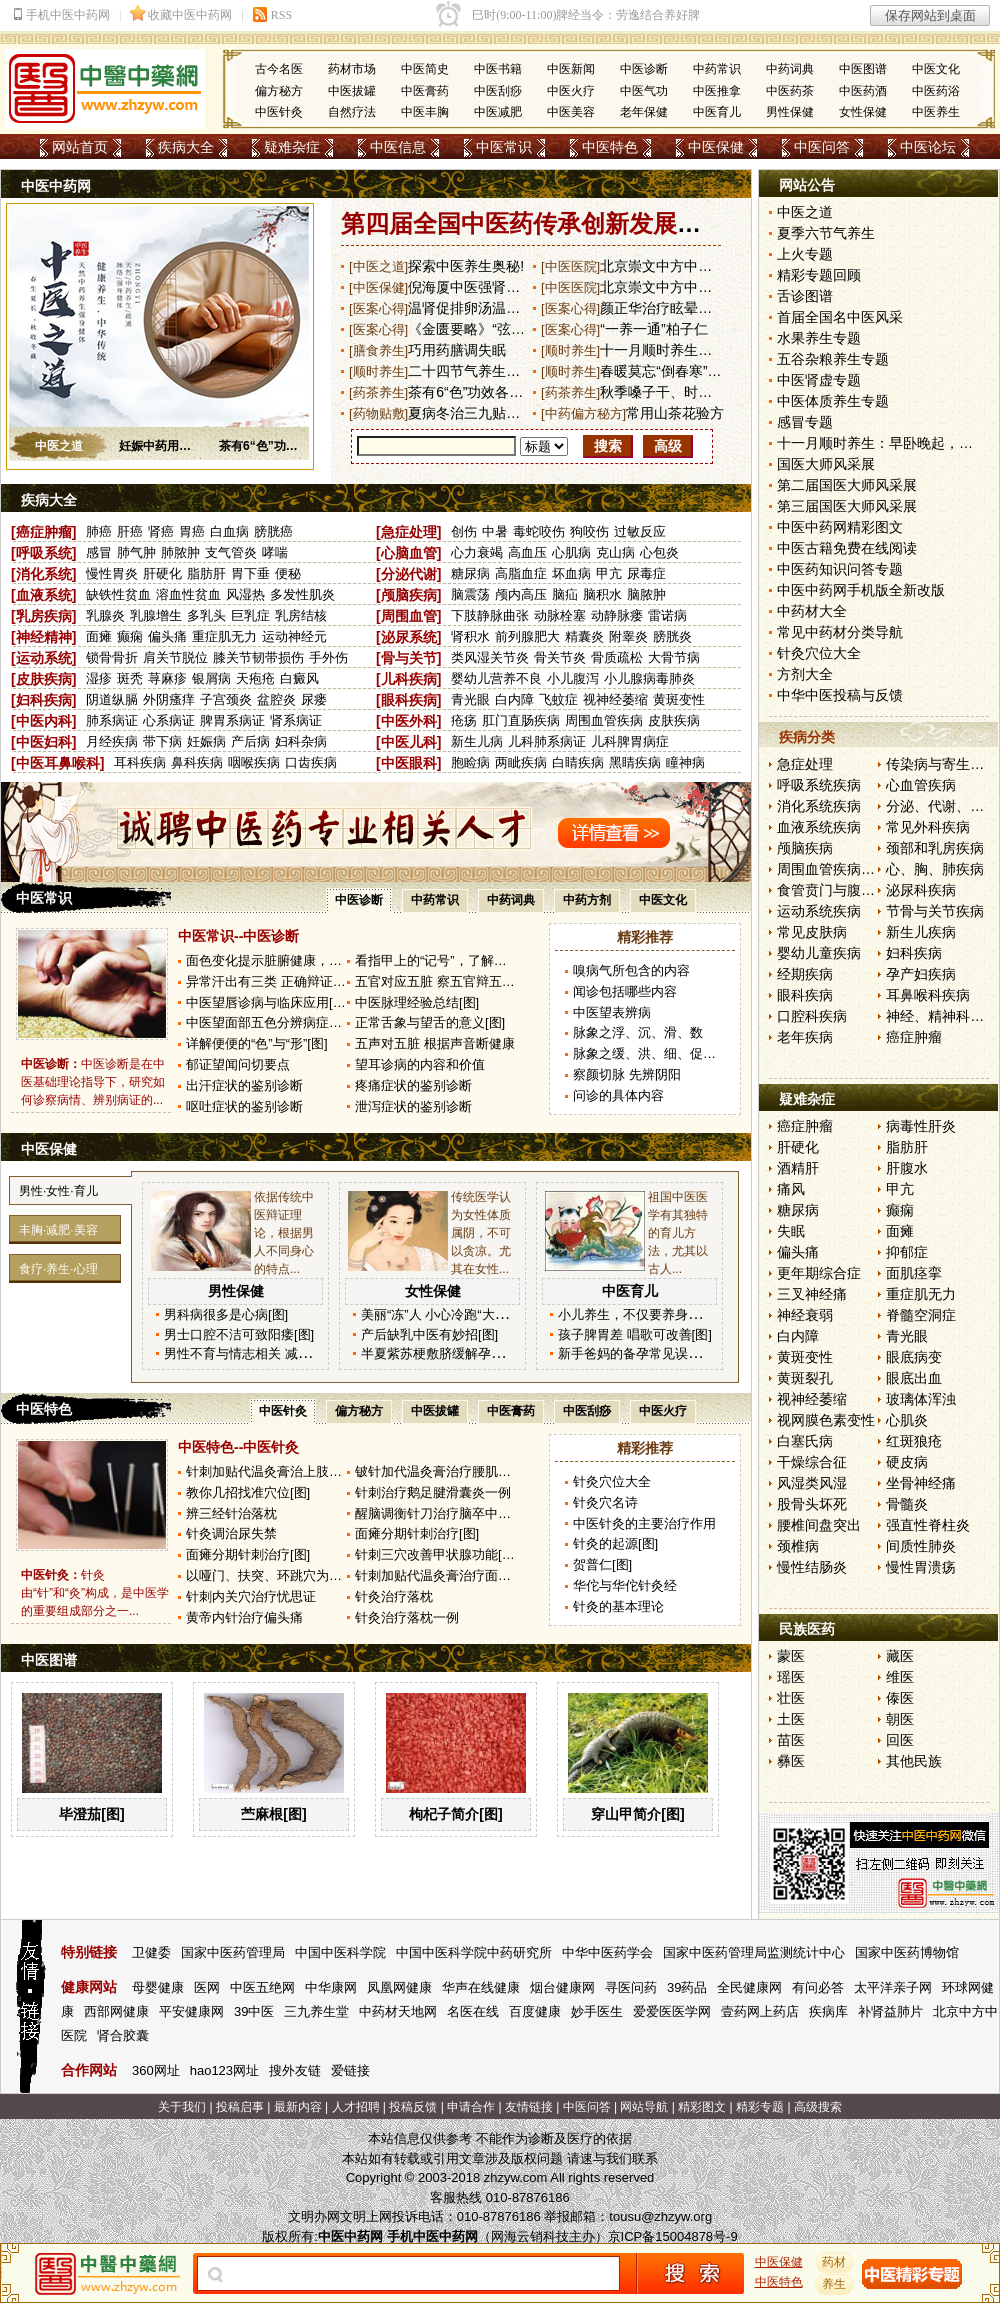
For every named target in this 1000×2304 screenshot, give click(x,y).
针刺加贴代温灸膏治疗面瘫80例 (446, 1575)
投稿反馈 (413, 2107)
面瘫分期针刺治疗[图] (417, 1533)
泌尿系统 (409, 637)
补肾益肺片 (890, 2011)
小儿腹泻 (573, 678)
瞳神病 (685, 762)
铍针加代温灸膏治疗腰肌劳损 (439, 1471)
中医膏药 (425, 91)
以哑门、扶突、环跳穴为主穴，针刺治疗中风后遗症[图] (345, 1575)
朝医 (900, 1719)
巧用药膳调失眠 (457, 350)
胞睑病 (470, 762)
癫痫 (130, 636)
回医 (900, 1740)
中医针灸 (279, 112)
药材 (835, 2262)
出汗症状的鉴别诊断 (244, 1085)
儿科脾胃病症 (630, 741)
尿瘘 (314, 699)
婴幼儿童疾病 (819, 953)
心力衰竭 (477, 552)
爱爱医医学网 (672, 2011)
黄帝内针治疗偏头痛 (244, 1617)
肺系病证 (112, 720)
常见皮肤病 (812, 932)
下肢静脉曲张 (490, 615)
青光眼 (470, 699)
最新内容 (298, 2107)
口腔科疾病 (812, 1016)
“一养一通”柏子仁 (653, 329)
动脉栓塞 (560, 615)
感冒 (99, 552)
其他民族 (914, 1761)
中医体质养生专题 (833, 401)
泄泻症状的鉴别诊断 (413, 1106)
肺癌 (99, 531)
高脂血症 (521, 573)
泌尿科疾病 (921, 890)
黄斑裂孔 (805, 1378)
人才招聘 (356, 2107)
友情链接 (529, 2107)
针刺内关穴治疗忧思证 (251, 1596)
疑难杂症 (292, 147)
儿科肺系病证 (547, 741)
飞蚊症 (558, 699)
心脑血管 (409, 553)
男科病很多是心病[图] (226, 1314)
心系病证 (169, 720)
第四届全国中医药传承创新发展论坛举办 (557, 223)
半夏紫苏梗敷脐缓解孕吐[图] (442, 1353)
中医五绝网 (262, 1987)
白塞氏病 (805, 1441)
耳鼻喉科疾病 (928, 995)
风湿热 (245, 594)
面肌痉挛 (914, 1273)
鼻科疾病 (197, 762)
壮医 (791, 1698)
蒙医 (791, 1656)
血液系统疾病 (819, 827)
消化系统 (44, 574)
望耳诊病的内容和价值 (420, 1064)
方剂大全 (805, 674)
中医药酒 (863, 91)
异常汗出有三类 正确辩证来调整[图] (289, 981)
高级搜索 (818, 2107)
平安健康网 (191, 2011)
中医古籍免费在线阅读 (847, 548)
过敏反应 (640, 531)
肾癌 (161, 531)
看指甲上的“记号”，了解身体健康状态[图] (473, 960)
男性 (31, 1191)
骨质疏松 (617, 657)
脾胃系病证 (232, 720)
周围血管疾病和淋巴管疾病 (861, 869)
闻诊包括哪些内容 (625, 991)
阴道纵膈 (112, 699)
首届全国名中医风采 (840, 317)
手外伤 (328, 657)
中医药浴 (936, 91)
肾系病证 (296, 720)
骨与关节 (409, 658)
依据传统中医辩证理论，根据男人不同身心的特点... (284, 1233)
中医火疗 (571, 91)
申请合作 (471, 2107)
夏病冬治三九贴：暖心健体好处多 (513, 413)
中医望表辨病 (612, 1012)
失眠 (791, 1231)
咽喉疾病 (254, 762)
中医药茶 (790, 91)
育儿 (86, 1191)
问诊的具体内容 (618, 1095)
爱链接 (350, 2070)
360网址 (156, 2070)
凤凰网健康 (399, 1987)
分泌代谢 (409, 574)
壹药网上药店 (760, 2011)
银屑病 (211, 678)
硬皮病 (907, 1462)
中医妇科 (44, 742)
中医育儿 (717, 112)
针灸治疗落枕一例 (407, 1617)
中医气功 (644, 91)
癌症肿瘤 (44, 532)
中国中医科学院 (340, 1952)
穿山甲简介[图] (637, 1814)
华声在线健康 (481, 1987)
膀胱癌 (273, 531)
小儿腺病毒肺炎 (649, 678)
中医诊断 (644, 69)
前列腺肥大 (527, 636)
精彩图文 (702, 2107)
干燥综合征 (812, 1462)
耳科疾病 (140, 762)
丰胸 (31, 1230)
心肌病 (571, 552)
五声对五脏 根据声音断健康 (435, 1043)
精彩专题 (760, 2107)
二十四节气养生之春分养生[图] (503, 371)
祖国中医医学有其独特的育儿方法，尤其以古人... (678, 1233)
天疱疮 (255, 678)
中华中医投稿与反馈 (840, 695)
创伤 (464, 531)
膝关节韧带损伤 (258, 657)
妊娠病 (206, 741)
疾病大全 (186, 147)
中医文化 (936, 69)
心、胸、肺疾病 (935, 869)
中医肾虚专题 (819, 380)
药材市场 (352, 69)
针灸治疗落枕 (394, 1596)
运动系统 (44, 658)
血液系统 (44, 595)
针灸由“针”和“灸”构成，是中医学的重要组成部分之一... (95, 1593)
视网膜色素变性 (826, 1420)
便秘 (288, 573)
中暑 (495, 531)
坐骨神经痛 (921, 1483)
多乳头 (206, 615)
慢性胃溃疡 (921, 1567)
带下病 (162, 741)
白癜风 (299, 678)
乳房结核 (301, 615)
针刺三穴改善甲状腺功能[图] (436, 1554)
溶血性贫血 (188, 594)
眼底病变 (914, 1357)
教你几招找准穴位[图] (248, 1492)
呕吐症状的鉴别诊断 (244, 1106)
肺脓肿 (180, 552)
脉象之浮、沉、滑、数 (638, 1032)
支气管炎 (231, 552)
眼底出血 (914, 1378)
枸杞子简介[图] (455, 1814)
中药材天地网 (398, 2011)
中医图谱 (863, 69)
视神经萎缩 (615, 699)
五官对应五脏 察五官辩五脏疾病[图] (458, 981)
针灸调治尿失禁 (231, 1533)
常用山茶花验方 (675, 413)
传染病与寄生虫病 (942, 764)
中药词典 (790, 69)
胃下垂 (250, 573)
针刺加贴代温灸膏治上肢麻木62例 (284, 1471)
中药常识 (717, 69)
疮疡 (464, 720)
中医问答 (822, 147)
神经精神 (44, 637)
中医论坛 (928, 147)
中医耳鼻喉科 (58, 763)
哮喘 (275, 552)
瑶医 (791, 1677)
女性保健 (863, 112)
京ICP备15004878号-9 (673, 2236)
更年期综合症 (819, 1273)
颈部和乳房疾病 (935, 848)
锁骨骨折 (112, 657)
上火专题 (805, 254)
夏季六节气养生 (826, 233)
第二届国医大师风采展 (847, 485)
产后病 (250, 741)
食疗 (31, 1269)
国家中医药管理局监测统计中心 (754, 1952)
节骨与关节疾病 (935, 911)
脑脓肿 (646, 594)
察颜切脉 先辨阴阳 (627, 1074)
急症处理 (409, 532)
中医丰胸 (425, 112)
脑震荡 (470, 594)
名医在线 (473, 2011)
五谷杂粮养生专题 (833, 359)
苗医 (791, 1740)
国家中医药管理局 (233, 1952)
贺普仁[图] (602, 1564)
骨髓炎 (907, 1504)
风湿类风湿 (812, 1483)
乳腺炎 (105, 615)
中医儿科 (409, 742)
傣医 (900, 1698)
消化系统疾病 (819, 806)
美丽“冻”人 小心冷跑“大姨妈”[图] (453, 1314)
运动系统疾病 (819, 911)
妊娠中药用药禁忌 (167, 446)
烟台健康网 (562, 1987)
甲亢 (609, 573)
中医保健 (716, 147)
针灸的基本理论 (618, 1606)
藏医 (900, 1656)
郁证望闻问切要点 (238, 1064)
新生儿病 (477, 741)
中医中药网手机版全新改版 (861, 590)
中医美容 (571, 112)
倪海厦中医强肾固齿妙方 (485, 287)
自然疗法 (352, 112)
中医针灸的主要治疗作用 (644, 1523)
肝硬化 (162, 573)
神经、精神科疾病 (942, 1016)
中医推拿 (717, 91)
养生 (58, 1269)
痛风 (791, 1189)
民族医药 (807, 1629)
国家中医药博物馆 (907, 1952)
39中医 (254, 2011)
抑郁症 (907, 1252)
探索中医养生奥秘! (466, 266)
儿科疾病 (409, 679)
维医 (900, 1677)
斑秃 (130, 678)
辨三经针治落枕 (231, 1513)
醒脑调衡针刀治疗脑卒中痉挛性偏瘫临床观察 (485, 1513)
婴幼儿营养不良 (496, 678)
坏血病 (571, 573)
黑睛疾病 (635, 762)
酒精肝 (798, 1168)
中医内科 (44, 721)
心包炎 (659, 552)
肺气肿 (136, 552)
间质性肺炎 (921, 1546)
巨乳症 (250, 615)
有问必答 (818, 1987)
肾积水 (470, 636)
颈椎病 (798, 1546)
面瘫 (99, 636)
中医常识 (504, 147)
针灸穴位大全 (612, 1481)
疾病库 (828, 2011)
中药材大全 (812, 611)
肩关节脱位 (175, 657)
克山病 (615, 552)
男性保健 (790, 112)
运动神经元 (294, 636)
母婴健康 (158, 1987)
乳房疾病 (44, 616)
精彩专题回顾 (819, 275)
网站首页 (80, 147)
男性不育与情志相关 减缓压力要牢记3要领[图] (296, 1353)
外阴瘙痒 (169, 699)
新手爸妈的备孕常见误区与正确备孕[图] (672, 1353)
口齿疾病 (311, 762)
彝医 (791, 1761)
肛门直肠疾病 (521, 720)
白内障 (514, 699)
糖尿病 (470, 573)
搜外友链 (295, 2070)
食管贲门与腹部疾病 (840, 890)
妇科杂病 (301, 741)
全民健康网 (749, 1987)
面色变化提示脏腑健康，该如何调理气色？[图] (319, 960)
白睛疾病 (578, 762)
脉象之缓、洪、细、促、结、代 (664, 1053)
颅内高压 (521, 594)
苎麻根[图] (273, 1814)
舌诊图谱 (805, 296)
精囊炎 (584, 636)
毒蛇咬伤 (539, 531)
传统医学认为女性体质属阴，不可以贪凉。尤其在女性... (481, 1233)
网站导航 (644, 2107)
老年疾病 (805, 1037)
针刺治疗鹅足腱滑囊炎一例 (433, 1492)
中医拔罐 (352, 91)
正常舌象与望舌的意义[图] (430, 1022)
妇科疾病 (44, 700)
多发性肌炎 (302, 594)
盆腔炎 (276, 699)
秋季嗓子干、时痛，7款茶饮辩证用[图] (720, 392)
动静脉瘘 (617, 615)
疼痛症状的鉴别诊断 (413, 1085)
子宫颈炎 (226, 699)
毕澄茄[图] (91, 1814)
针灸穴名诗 (605, 1502)
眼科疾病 (409, 700)
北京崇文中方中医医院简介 (684, 287)
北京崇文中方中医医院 (670, 266)
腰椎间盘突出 (819, 1525)
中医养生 (936, 112)
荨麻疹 (167, 678)
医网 (207, 1987)
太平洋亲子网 (893, 1987)
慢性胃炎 (112, 573)
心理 (86, 1269)
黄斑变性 (679, 699)
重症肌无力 (224, 636)
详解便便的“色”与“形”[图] (257, 1043)
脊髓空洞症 (921, 1315)
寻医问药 (631, 1987)
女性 (58, 1191)
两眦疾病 (521, 762)
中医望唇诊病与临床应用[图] (267, 1002)
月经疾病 (112, 741)
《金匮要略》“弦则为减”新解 (496, 329)
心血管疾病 (921, 785)
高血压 (527, 552)
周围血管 (409, 616)
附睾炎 (628, 636)
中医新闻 (571, 69)
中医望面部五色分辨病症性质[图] (280, 1022)
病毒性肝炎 (921, 1126)
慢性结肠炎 (812, 1567)
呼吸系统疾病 (819, 785)
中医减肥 (498, 112)
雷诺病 (667, 615)
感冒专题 (805, 422)
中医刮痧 (498, 91)
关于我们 (182, 2107)
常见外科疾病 (928, 827)
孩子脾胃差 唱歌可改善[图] (635, 1334)
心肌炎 (907, 1420)
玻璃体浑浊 (921, 1399)
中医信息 (398, 147)
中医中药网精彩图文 (840, 527)
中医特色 (610, 147)
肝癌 (130, 531)
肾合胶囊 (123, 2035)
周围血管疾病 (604, 720)
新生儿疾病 (921, 932)
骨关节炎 (560, 657)
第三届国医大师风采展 (847, 506)
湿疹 (99, 678)
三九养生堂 (316, 2011)
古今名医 (279, 69)
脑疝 (565, 594)
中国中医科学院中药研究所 (474, 1952)
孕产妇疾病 (921, 974)
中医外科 (409, 721)
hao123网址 (224, 2070)
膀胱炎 (672, 636)
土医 (791, 1719)
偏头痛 (167, 636)
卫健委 (151, 1952)
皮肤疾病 (44, 679)
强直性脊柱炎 (928, 1525)
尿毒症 (646, 573)
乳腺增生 (156, 615)
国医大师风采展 (826, 464)
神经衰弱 (805, 1315)
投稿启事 (240, 2107)
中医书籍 (498, 69)
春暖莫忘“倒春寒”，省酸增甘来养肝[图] (720, 371)
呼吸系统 (44, 553)
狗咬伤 (589, 531)
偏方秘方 (279, 91)
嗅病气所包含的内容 (631, 970)
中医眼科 (409, 763)
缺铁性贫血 (118, 594)
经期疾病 (805, 974)
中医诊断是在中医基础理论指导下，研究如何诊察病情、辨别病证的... (93, 1082)
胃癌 (192, 531)
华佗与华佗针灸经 (625, 1585)
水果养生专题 (819, 338)
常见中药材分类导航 (840, 632)
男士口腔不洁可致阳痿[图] (239, 1334)
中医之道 (59, 446)
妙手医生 (597, 2011)
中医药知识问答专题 (840, 569)
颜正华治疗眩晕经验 (663, 308)
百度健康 (535, 2011)
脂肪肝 (206, 573)
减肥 (58, 1230)
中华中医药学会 (607, 1952)
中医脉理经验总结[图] (417, 1002)
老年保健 (644, 112)
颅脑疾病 (409, 595)
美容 (86, 1230)
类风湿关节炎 (490, 657)
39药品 (687, 1987)
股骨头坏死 (812, 1504)
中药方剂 (587, 900)
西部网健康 (116, 2011)
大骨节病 (674, 657)
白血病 (229, 531)
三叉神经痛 (812, 1294)
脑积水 (602, 594)
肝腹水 (907, 1168)
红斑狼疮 (914, 1441)
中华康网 (331, 1987)
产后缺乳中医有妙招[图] (429, 1334)
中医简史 (425, 69)
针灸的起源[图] (615, 1543)
